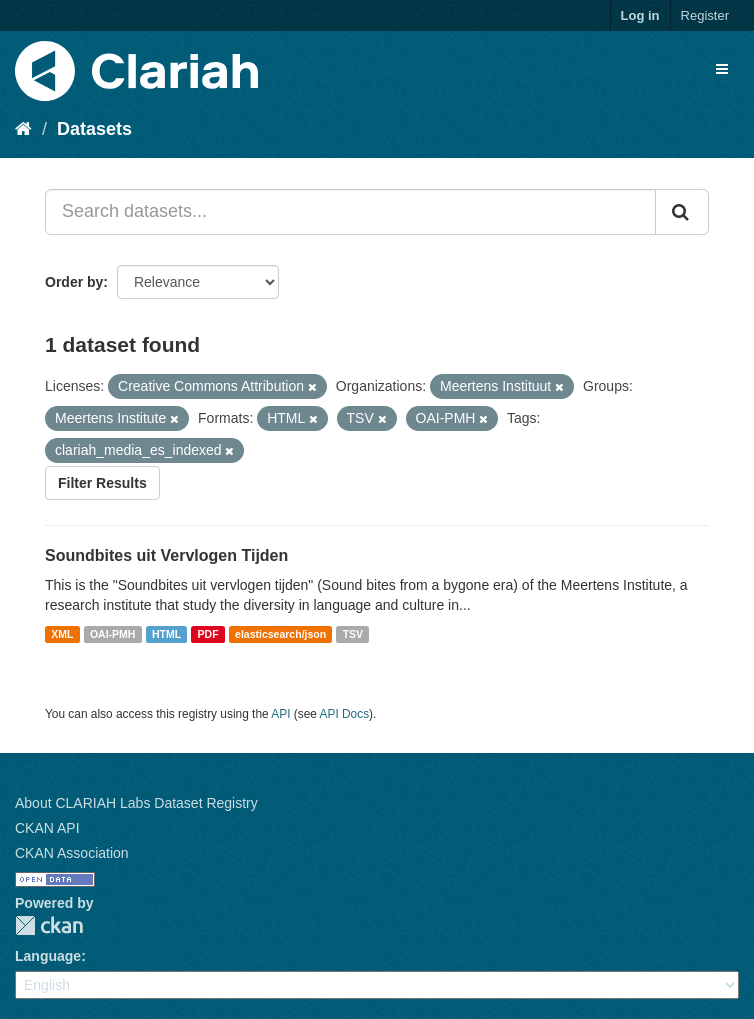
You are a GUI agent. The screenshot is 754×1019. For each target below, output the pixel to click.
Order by (74, 282)
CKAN (49, 925)
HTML (166, 634)
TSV (353, 634)
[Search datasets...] (350, 212)
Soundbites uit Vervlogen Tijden (166, 555)
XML (62, 634)
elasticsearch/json (280, 634)
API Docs (345, 714)
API (280, 714)
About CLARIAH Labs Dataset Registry (136, 803)
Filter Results (102, 483)
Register (705, 15)
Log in (640, 15)
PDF (208, 634)
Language (48, 956)
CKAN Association (72, 853)
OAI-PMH (113, 634)
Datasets (94, 129)
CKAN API (47, 828)
